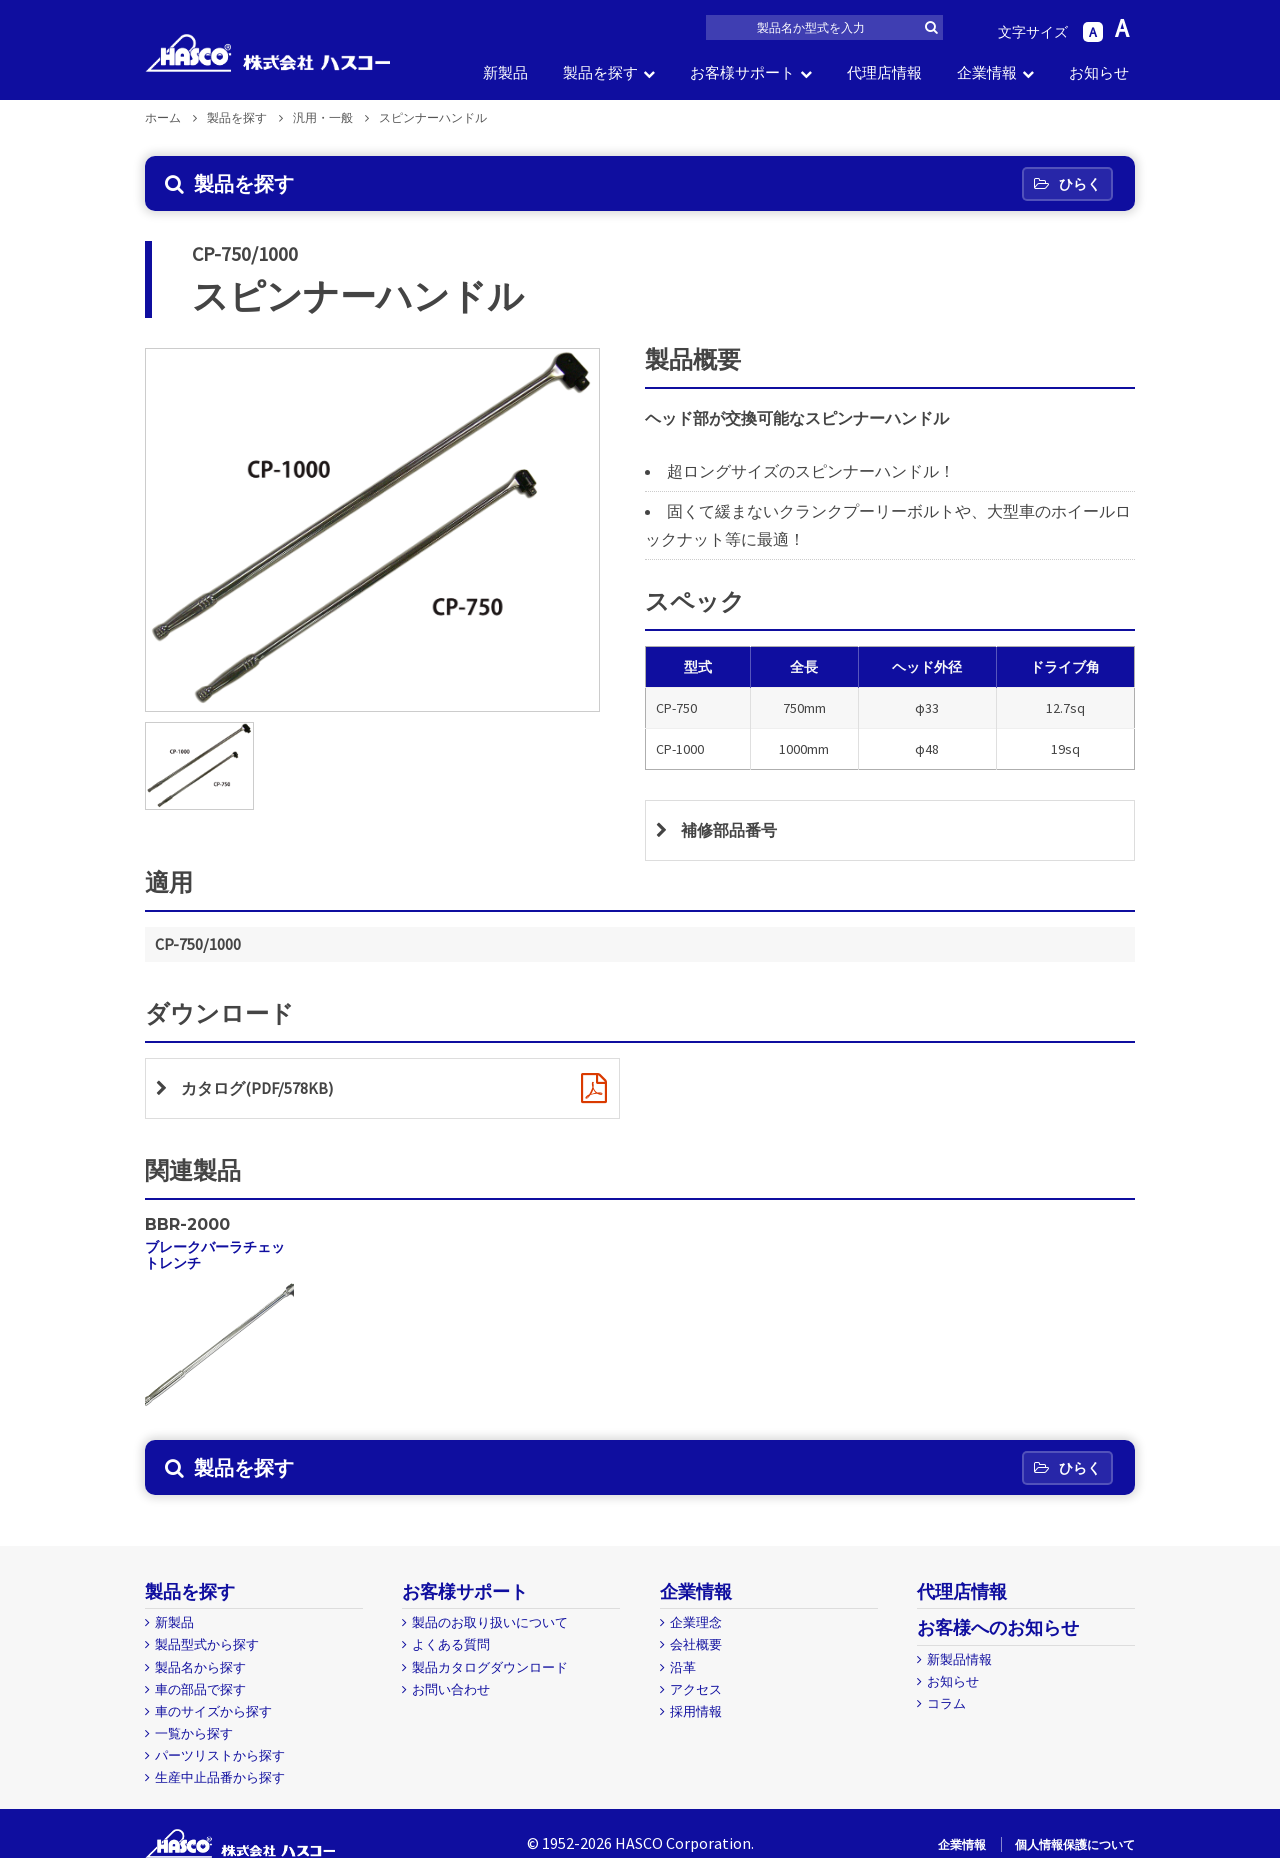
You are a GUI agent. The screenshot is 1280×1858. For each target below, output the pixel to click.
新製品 (505, 72)
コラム (946, 1703)
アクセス (696, 1689)
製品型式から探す (207, 1644)
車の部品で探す (200, 1689)
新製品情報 (959, 1659)
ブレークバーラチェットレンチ (215, 1254)
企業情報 (987, 72)
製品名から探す (200, 1667)
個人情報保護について (1075, 1844)
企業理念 (696, 1622)
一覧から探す (194, 1733)
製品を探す (600, 72)
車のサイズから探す (213, 1711)
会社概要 (696, 1644)
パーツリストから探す (220, 1755)
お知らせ (1099, 72)
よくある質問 (451, 1644)
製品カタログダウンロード (490, 1667)
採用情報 (696, 1711)
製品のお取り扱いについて (490, 1622)
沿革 (683, 1667)
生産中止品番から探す (220, 1777)
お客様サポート (742, 72)
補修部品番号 (729, 830)
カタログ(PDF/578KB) (257, 1088)
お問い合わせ (451, 1689)
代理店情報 (884, 72)
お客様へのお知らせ (998, 1627)
